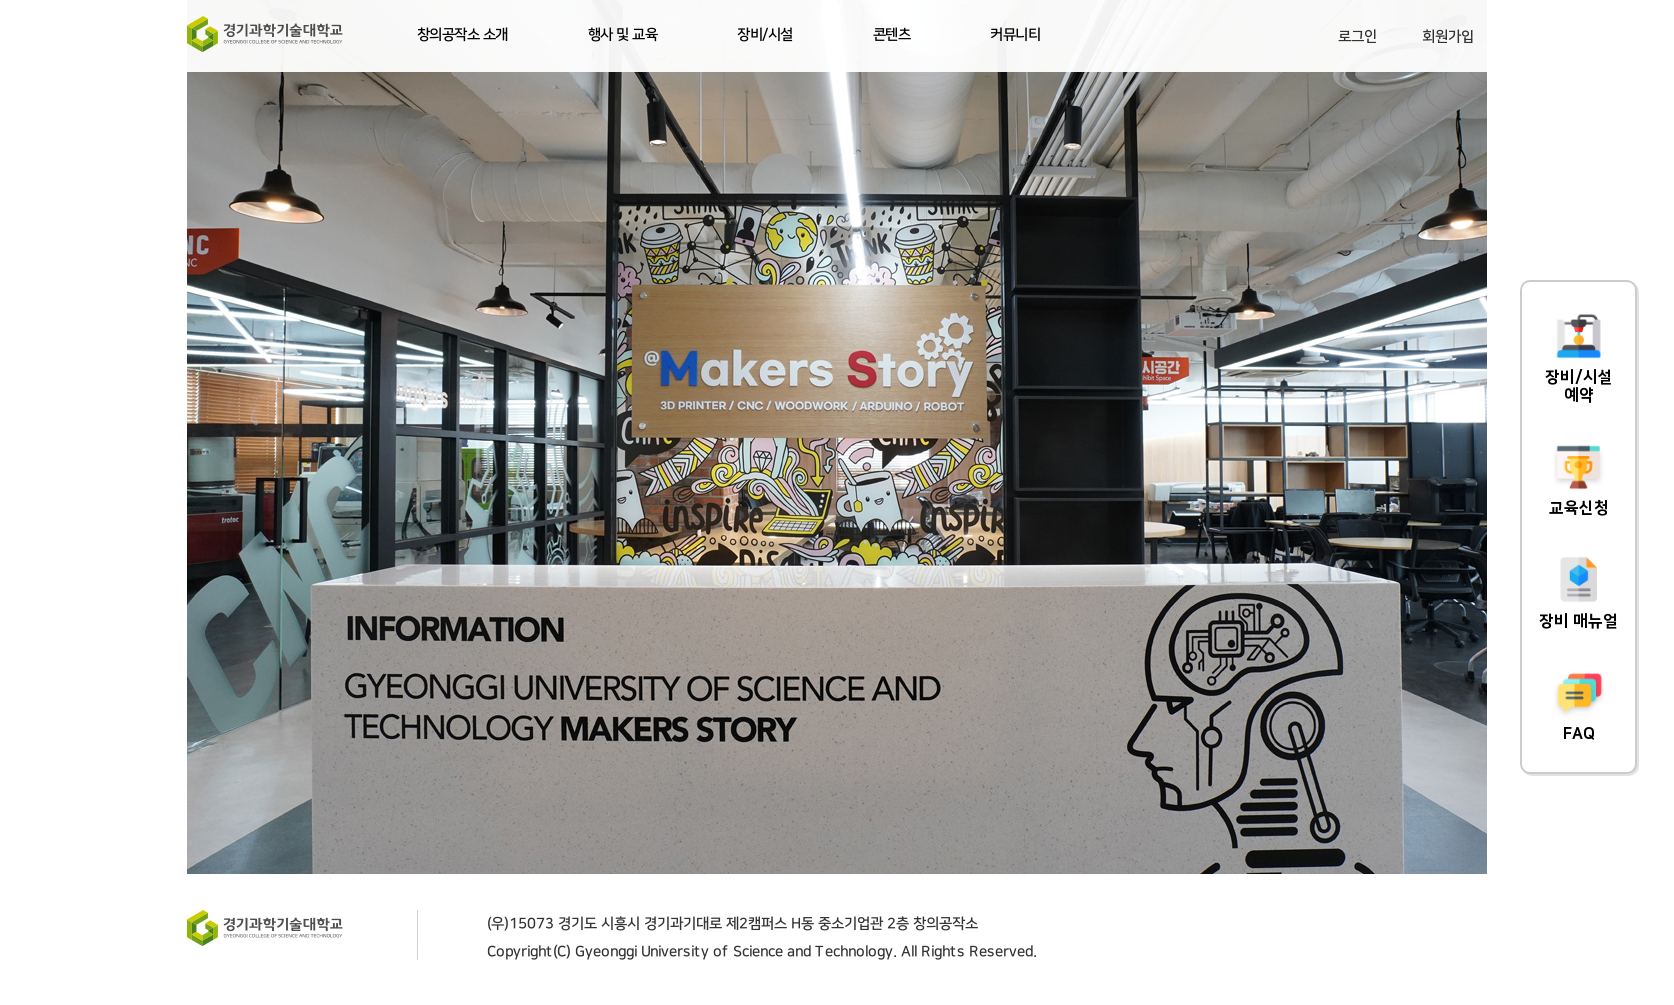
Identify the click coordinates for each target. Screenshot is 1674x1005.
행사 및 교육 (623, 35)
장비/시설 (765, 35)
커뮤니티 (1015, 35)
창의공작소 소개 (462, 35)
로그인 (1357, 37)
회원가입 (1448, 37)
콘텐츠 (892, 35)
